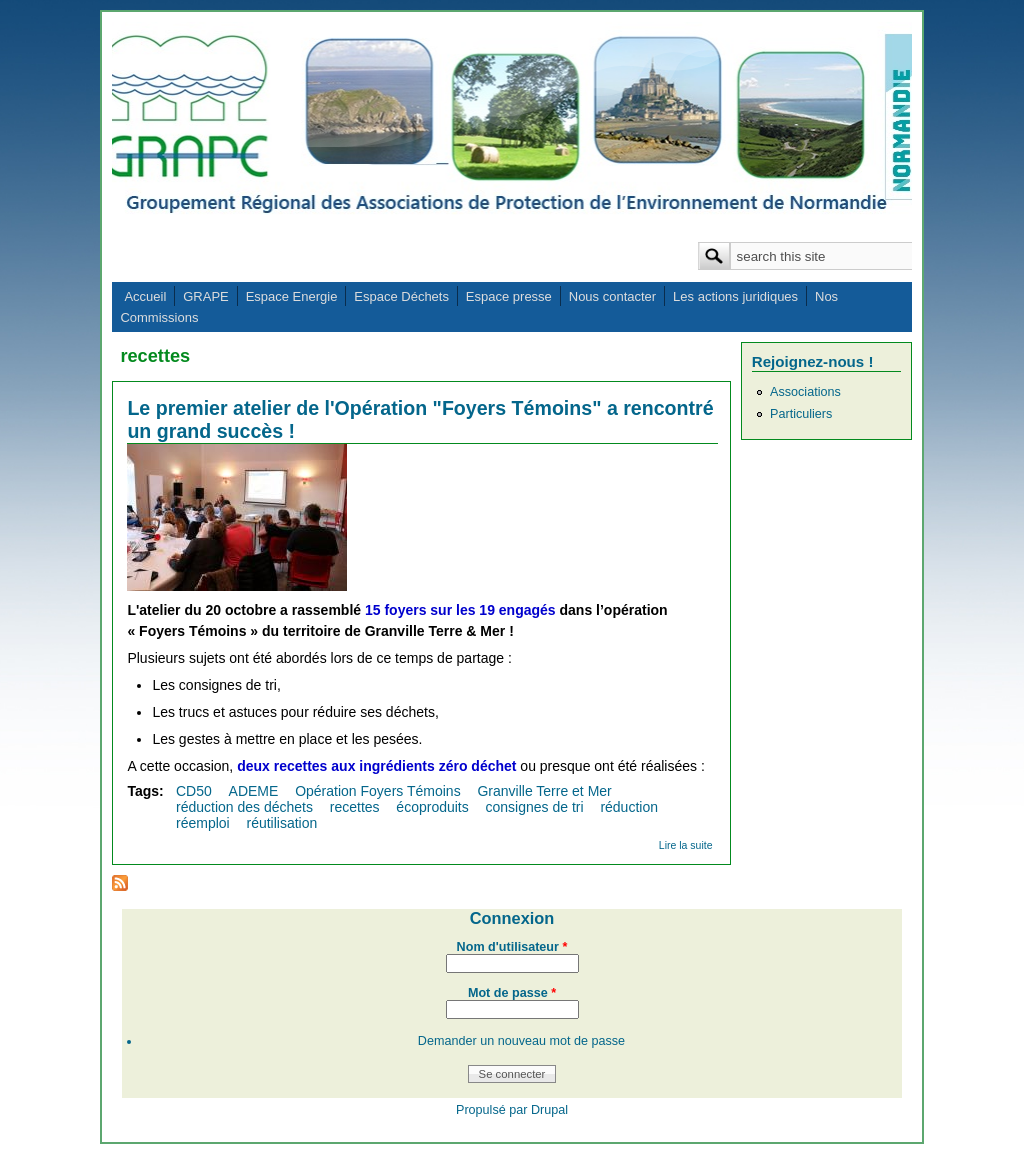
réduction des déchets (244, 807)
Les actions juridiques (735, 296)
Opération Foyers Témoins (377, 791)
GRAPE (206, 296)
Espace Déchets (401, 296)
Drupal (549, 1110)
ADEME (254, 791)
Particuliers (801, 414)
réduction (629, 807)
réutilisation (281, 823)
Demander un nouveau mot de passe (521, 1041)
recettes (355, 807)
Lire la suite (686, 845)
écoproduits (432, 807)
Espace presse (509, 296)
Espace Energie (292, 296)
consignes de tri (535, 807)
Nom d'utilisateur (512, 947)
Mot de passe (512, 993)
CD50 (194, 791)
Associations (805, 392)
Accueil (145, 296)
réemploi (203, 823)
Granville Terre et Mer (544, 791)
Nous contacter (612, 296)
